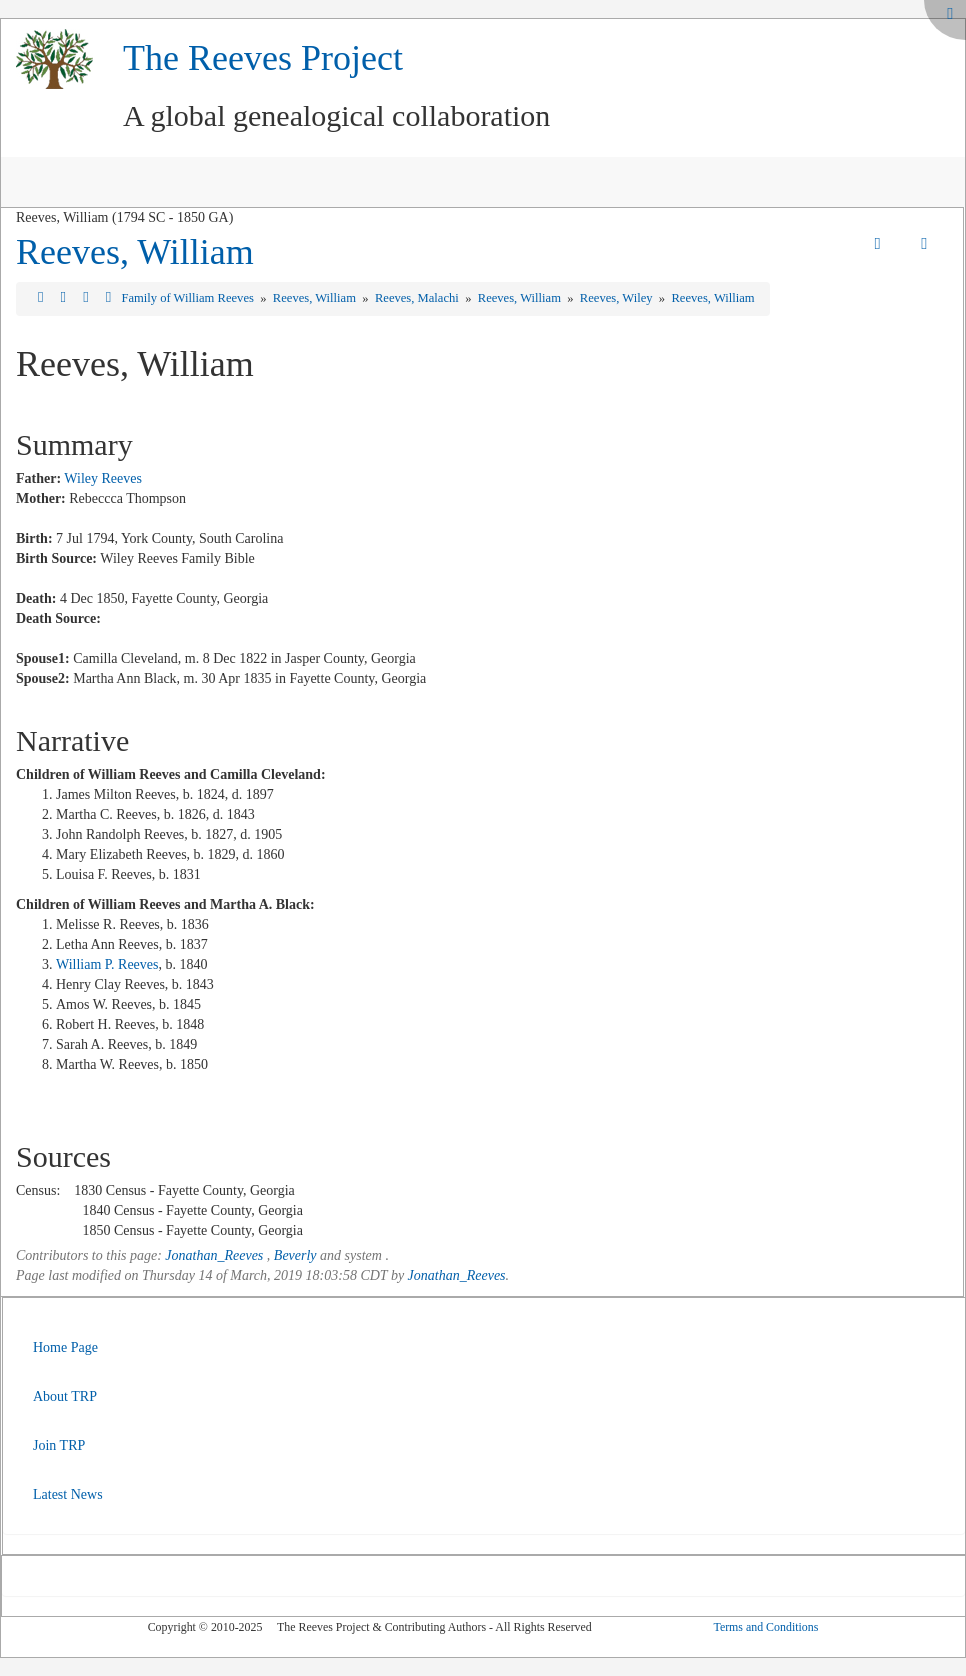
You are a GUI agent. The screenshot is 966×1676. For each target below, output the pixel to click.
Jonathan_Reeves (214, 1255)
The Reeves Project (263, 58)
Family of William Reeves (189, 298)
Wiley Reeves (103, 478)
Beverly (295, 1255)
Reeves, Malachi (418, 298)
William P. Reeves (107, 964)
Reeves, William (135, 252)
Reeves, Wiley (618, 298)
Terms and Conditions (765, 1627)
